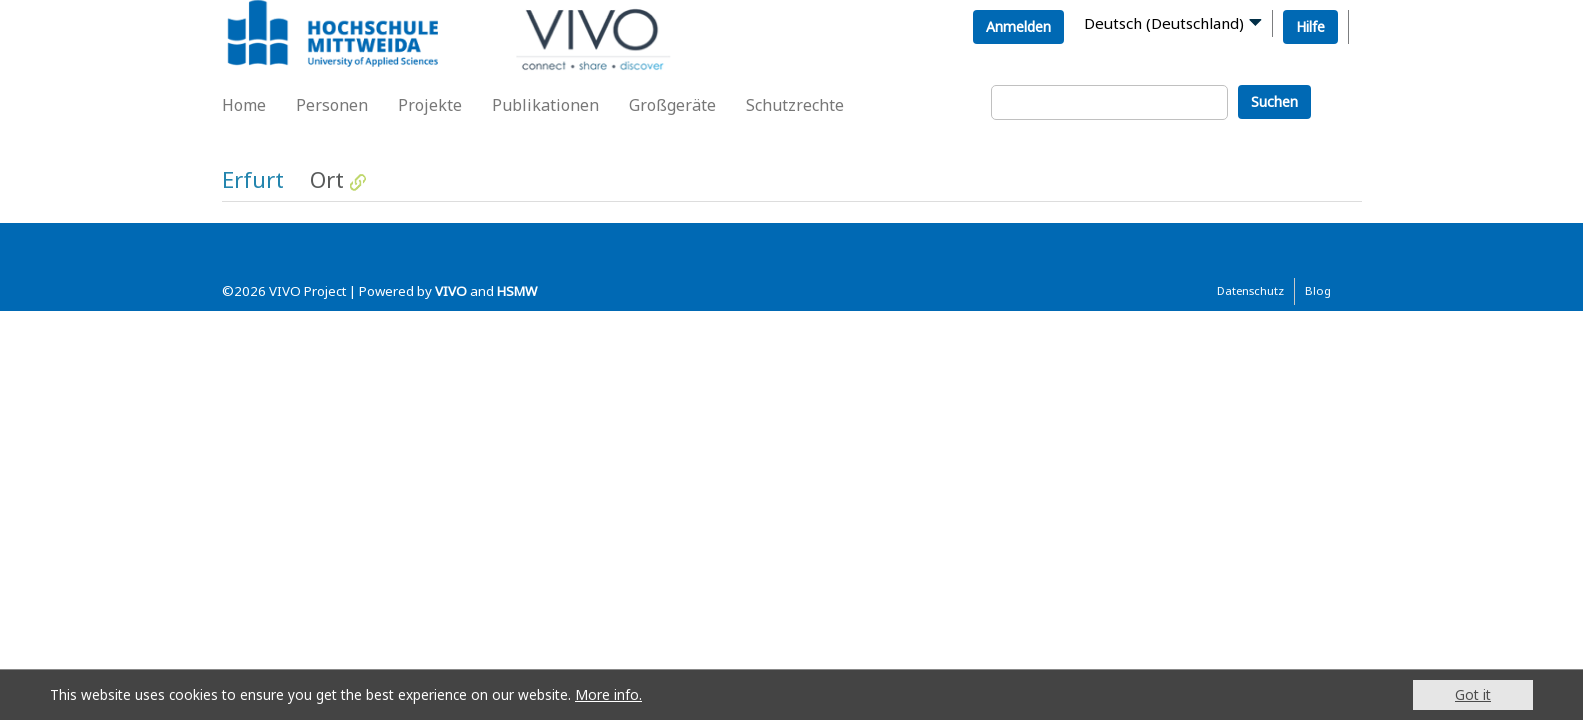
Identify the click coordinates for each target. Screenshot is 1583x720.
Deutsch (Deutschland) (1164, 23)
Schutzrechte (795, 105)
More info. (608, 694)
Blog (1318, 290)
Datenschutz (1250, 290)
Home (244, 105)
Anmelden (1018, 26)
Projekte (430, 105)
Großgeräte (672, 105)
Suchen (1274, 101)
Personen (332, 105)
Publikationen (545, 105)
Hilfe (1310, 26)
